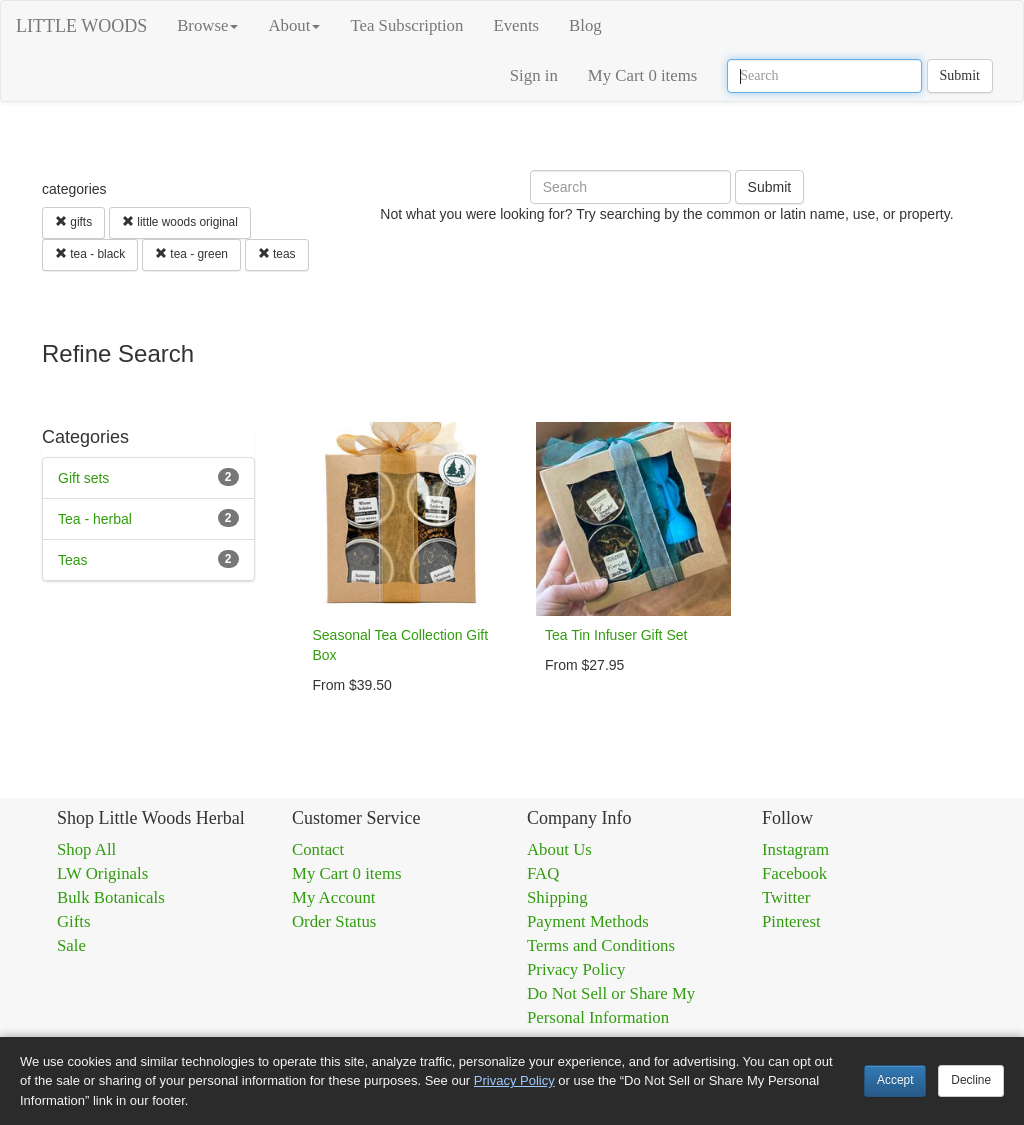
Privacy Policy (576, 969)
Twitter (786, 897)
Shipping (557, 897)
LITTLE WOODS (81, 26)
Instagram (795, 849)
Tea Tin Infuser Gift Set (616, 635)
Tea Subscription (406, 25)
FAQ (543, 873)
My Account (333, 897)
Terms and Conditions (601, 945)
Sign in (534, 75)
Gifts (74, 921)
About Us (559, 849)
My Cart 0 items (643, 75)
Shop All (86, 849)
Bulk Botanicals (111, 897)
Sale (71, 945)
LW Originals (102, 873)
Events (516, 25)
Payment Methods (588, 921)
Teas (73, 560)
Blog (585, 25)
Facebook (794, 873)
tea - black (90, 254)
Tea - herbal (95, 519)
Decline (971, 1080)
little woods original (180, 222)
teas (277, 254)
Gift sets (83, 478)
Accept (895, 1080)
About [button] (294, 25)
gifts (73, 222)
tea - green (191, 254)
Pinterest (791, 921)
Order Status (334, 921)
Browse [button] (207, 25)
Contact (318, 849)
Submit (960, 75)
